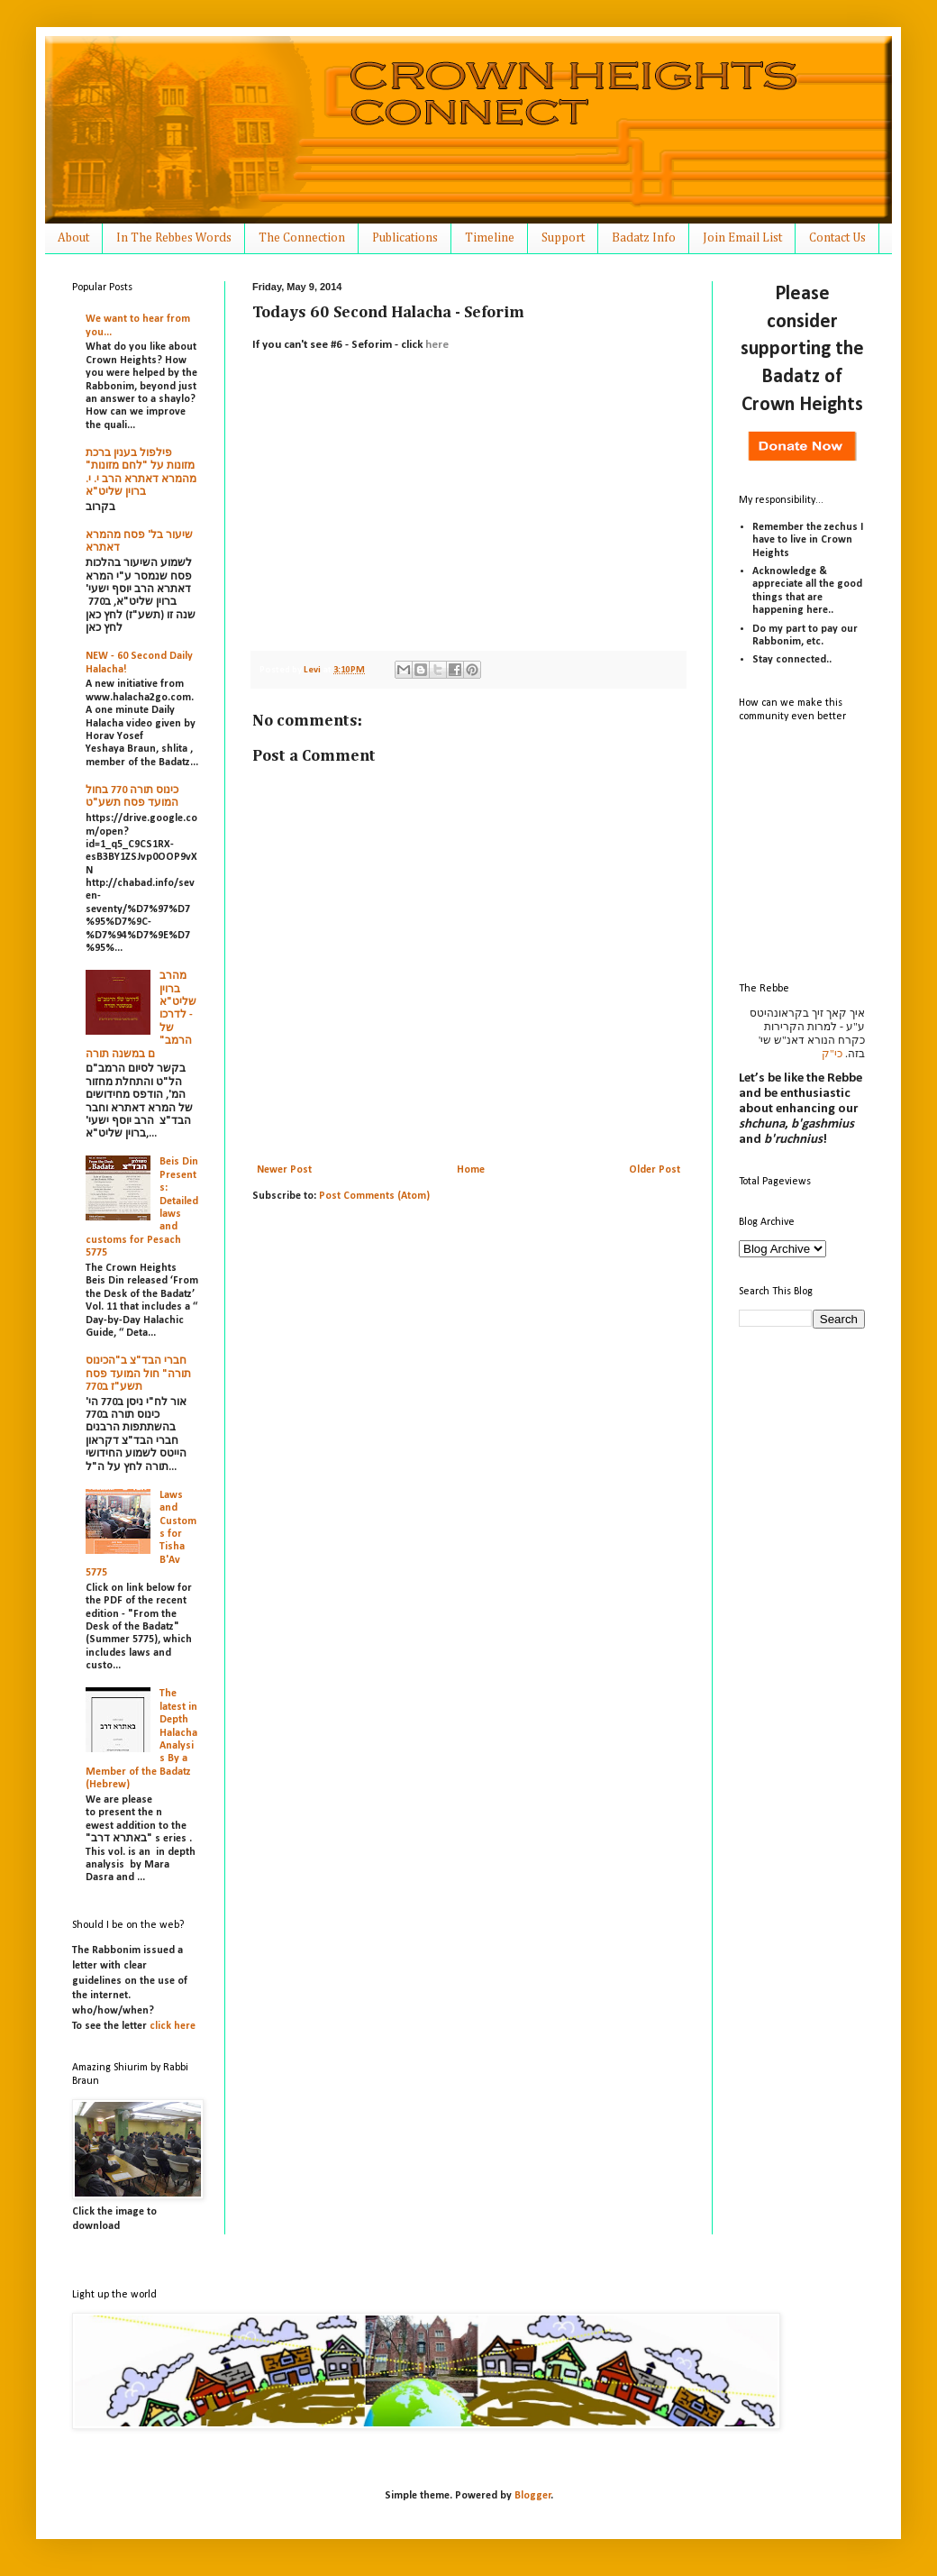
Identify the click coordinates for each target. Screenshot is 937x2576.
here (437, 345)
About (73, 238)
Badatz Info (644, 238)
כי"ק (832, 1053)
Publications (405, 238)
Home (471, 1170)
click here (173, 2026)
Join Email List (742, 238)
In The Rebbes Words (174, 238)
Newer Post (284, 1170)
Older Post (654, 1170)
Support (563, 238)
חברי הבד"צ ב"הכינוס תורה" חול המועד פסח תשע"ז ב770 (138, 1374)
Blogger (532, 2495)
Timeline (489, 238)
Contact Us (837, 238)
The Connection (302, 238)
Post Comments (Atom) (374, 1196)
